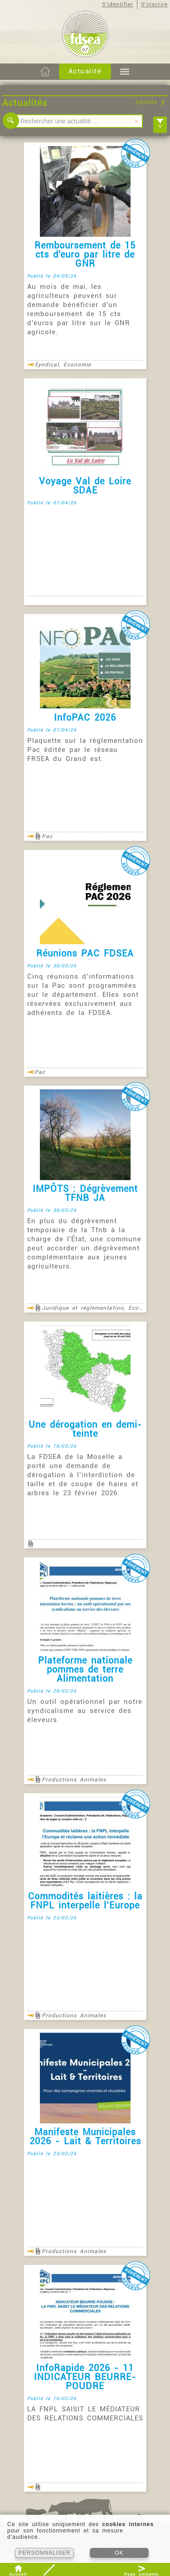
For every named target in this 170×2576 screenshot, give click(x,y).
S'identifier (117, 4)
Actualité (85, 71)
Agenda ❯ (150, 102)
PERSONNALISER (45, 2553)
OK (119, 2553)
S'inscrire (154, 4)
